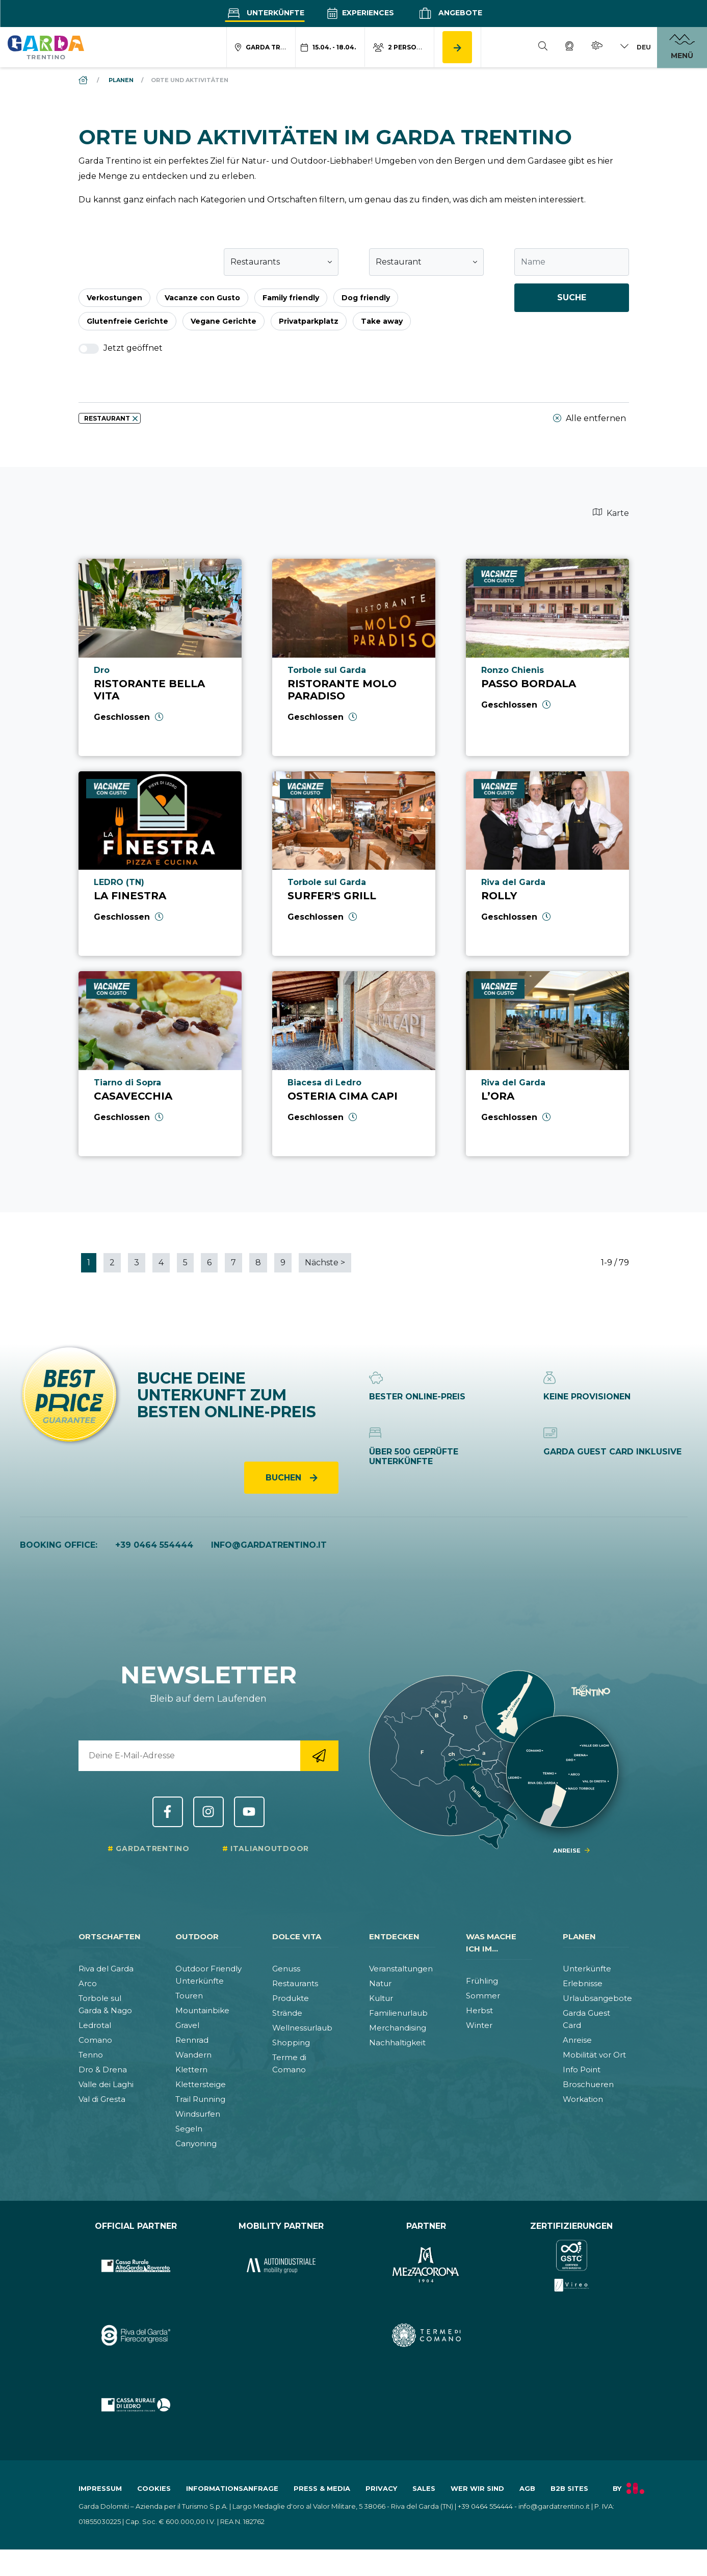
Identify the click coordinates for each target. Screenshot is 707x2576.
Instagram (208, 1812)
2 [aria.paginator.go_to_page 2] (112, 1262)
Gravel (187, 2025)
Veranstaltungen (401, 1968)
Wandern (193, 2055)
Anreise (577, 2040)
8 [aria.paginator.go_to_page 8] (258, 1262)
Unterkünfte (264, 12)
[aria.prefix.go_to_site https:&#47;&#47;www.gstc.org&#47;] (571, 2266)
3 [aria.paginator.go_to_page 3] (136, 1262)
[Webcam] (569, 47)
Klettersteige (200, 2084)
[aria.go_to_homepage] (46, 47)
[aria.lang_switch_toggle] (635, 47)
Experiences (360, 12)
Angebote (449, 13)
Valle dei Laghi (106, 2084)
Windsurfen (197, 2114)
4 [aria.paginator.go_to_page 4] (161, 1262)
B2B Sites (569, 2488)
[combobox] (281, 262)
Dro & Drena (102, 2069)
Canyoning (196, 2143)
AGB (527, 2488)
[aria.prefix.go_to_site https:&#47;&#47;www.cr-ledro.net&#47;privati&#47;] (135, 2405)
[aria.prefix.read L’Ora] (547, 1063)
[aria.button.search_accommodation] (457, 47)
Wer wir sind (477, 2488)
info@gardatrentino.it (269, 1545)
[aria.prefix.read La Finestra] (160, 863)
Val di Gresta (101, 2099)
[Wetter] (597, 47)
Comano (95, 2040)
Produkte (290, 1998)
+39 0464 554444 (154, 1545)
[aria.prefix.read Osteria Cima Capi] (353, 1063)
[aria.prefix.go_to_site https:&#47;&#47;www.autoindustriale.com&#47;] (281, 2266)
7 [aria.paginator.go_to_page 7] (233, 1262)
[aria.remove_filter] (135, 418)
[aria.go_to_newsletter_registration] (319, 1755)
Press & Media (322, 2488)
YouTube (249, 1812)
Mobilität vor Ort (594, 2055)
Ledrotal (94, 2025)
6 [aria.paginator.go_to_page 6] (209, 1262)
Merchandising (397, 2028)
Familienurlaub (398, 2013)
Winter (479, 2025)
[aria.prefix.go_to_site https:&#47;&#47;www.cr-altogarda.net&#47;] (135, 2266)
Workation (583, 2099)
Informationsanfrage (232, 2488)
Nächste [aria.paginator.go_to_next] (325, 1262)
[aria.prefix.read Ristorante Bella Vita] (160, 657)
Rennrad (191, 2040)
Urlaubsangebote (597, 1998)
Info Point (581, 2069)
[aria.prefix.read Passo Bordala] (547, 657)
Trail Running (200, 2099)
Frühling (482, 1981)
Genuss (286, 1968)
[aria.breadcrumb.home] (83, 80)
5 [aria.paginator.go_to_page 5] (185, 1262)
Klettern (191, 2069)
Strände (287, 2013)
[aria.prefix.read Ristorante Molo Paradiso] (353, 657)
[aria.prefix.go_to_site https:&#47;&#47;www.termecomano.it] (426, 2336)
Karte (611, 513)
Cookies (154, 2488)
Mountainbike (202, 2010)
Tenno (90, 2055)
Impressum (100, 2488)
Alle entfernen (589, 418)
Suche (571, 297)
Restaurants (295, 1983)
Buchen (285, 1477)
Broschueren (588, 2084)
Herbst (479, 2010)
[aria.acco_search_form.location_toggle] (261, 47)
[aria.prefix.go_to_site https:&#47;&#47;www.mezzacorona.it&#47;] (426, 2266)
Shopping (291, 2042)
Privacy (381, 2488)
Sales (423, 2488)
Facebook (167, 1812)
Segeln (188, 2128)
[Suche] (543, 47)
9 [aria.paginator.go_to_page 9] (282, 1262)
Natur (380, 1983)
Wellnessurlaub (302, 2028)
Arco (87, 1983)
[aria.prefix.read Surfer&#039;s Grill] (353, 863)
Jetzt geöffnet (120, 348)
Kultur (381, 1998)
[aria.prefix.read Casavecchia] (160, 1063)
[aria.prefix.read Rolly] (547, 863)
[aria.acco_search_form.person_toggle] (399, 47)
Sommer (483, 1995)
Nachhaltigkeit (397, 2042)
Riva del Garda (106, 1968)
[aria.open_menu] (682, 47)
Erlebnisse (583, 1983)
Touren (189, 1995)
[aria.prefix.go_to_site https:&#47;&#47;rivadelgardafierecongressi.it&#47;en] (135, 2336)
